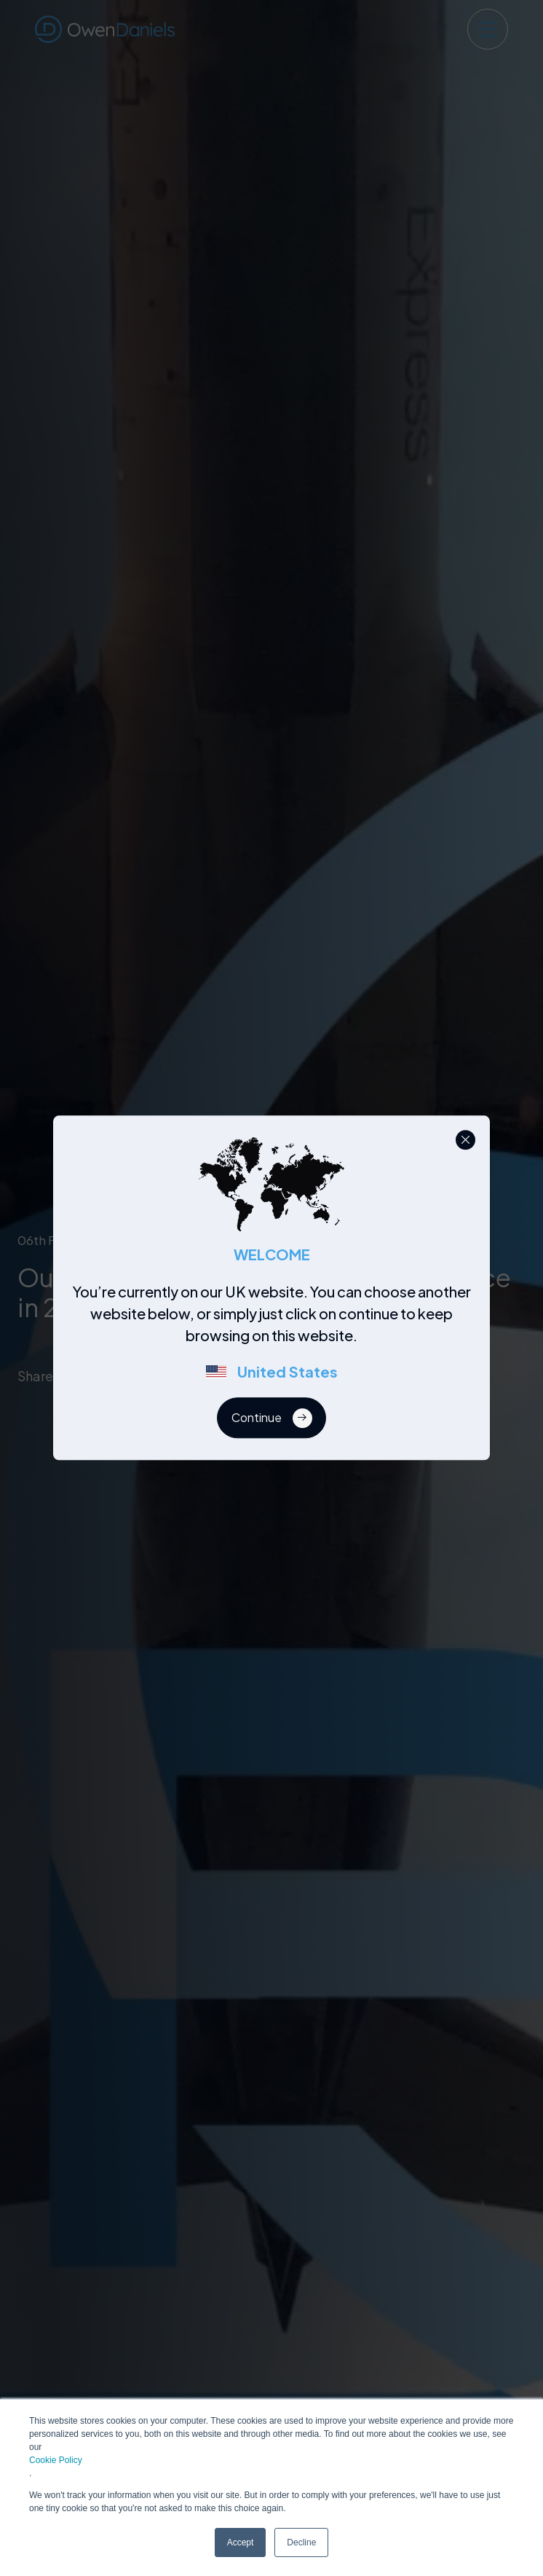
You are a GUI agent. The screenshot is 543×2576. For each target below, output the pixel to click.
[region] (276, 1339)
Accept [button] (240, 2542)
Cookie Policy (55, 2460)
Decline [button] (301, 2542)
